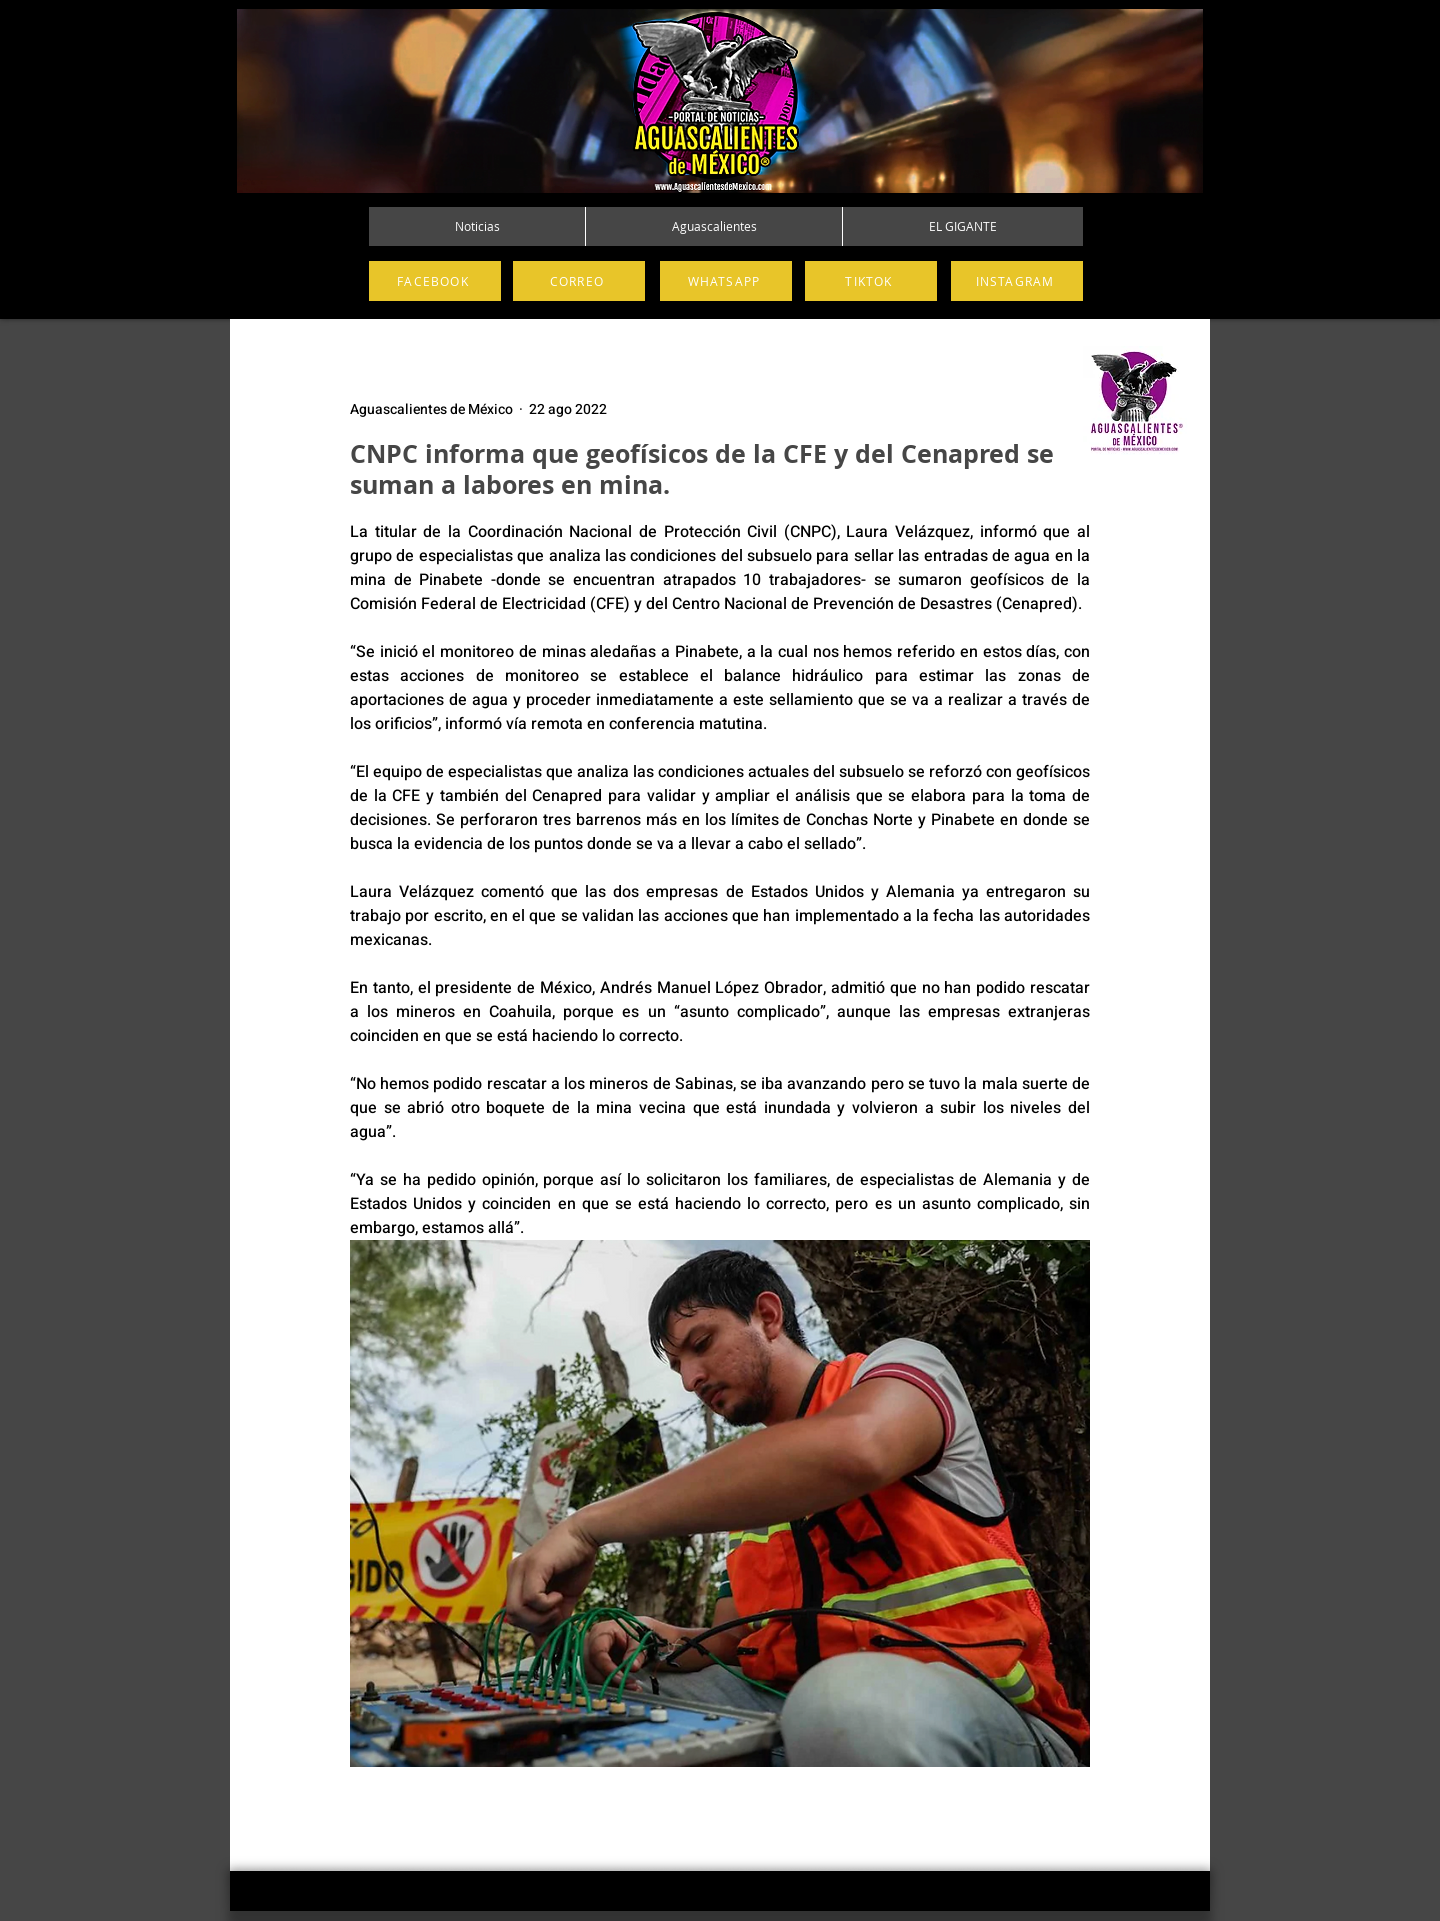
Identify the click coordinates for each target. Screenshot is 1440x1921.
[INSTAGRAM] (1017, 281)
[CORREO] (579, 281)
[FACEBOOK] (435, 281)
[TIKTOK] (871, 281)
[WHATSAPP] (726, 281)
